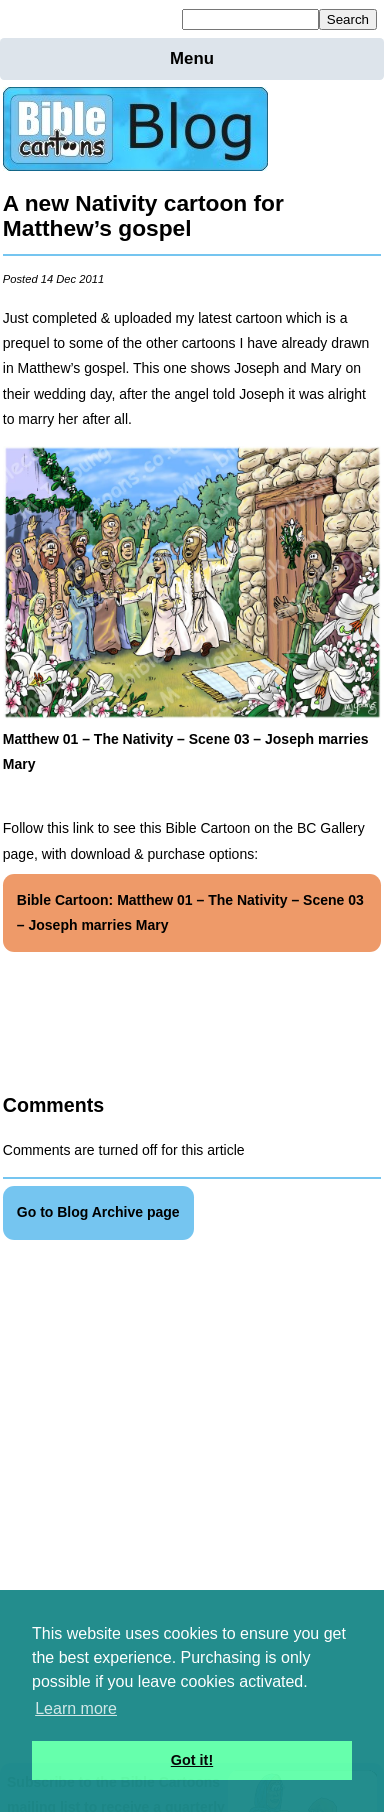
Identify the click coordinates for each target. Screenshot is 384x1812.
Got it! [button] (192, 1760)
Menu (192, 58)
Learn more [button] (76, 1708)
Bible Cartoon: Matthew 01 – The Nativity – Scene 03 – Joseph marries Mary (190, 912)
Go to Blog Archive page (98, 1212)
